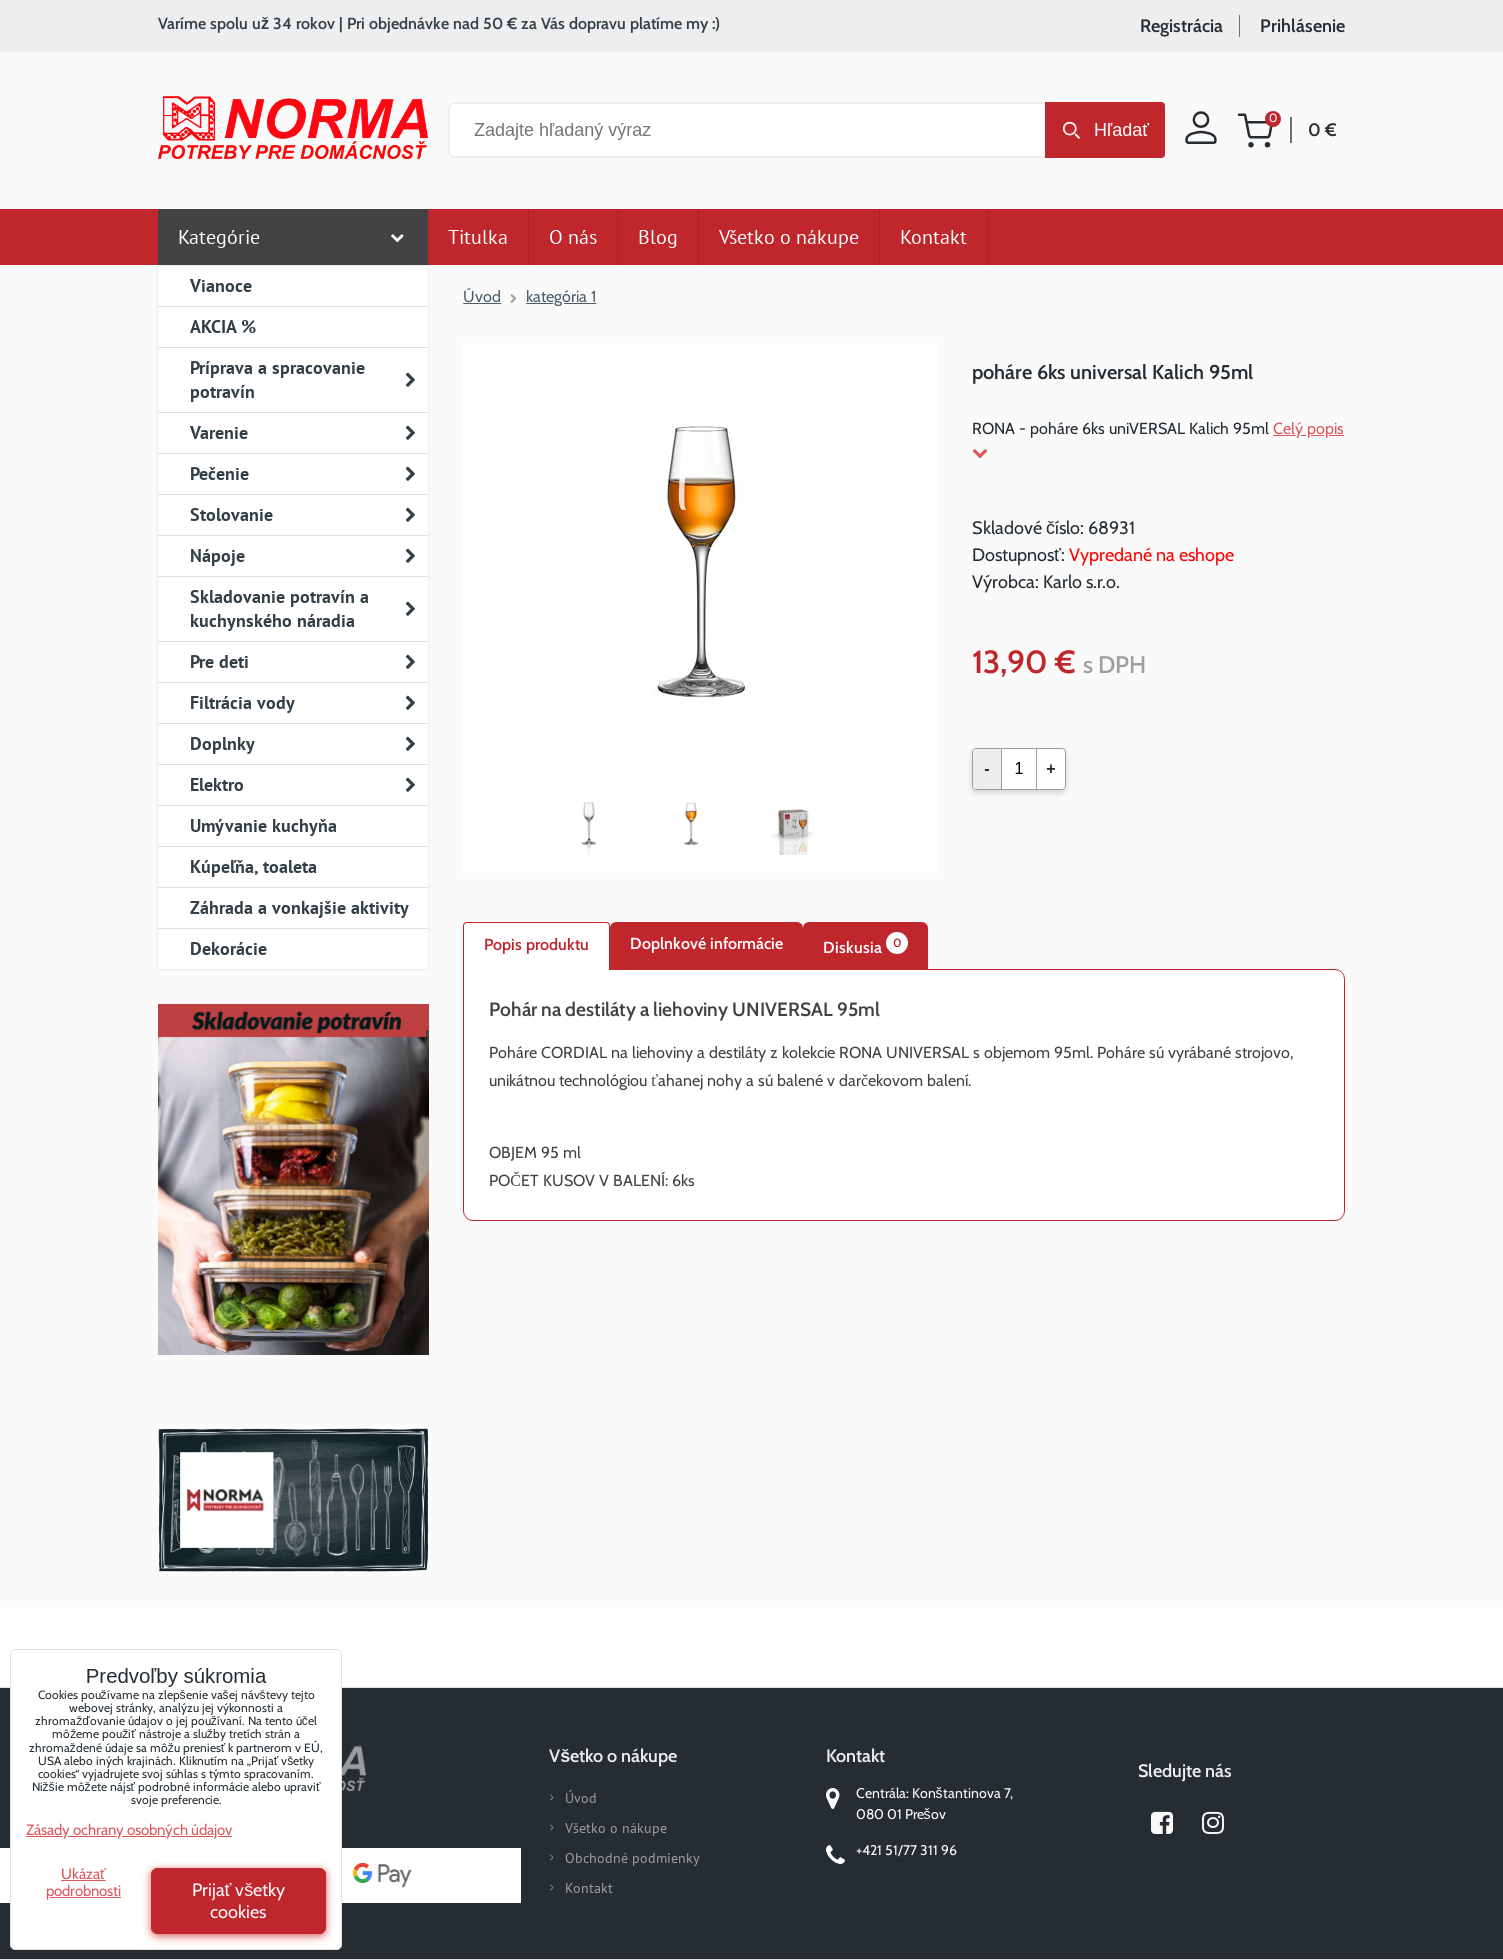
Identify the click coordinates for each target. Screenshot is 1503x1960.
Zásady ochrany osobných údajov (129, 1830)
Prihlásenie (1302, 26)
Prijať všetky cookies (239, 1901)
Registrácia (1181, 26)
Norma (293, 1500)
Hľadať (1121, 130)
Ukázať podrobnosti (83, 1882)
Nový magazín (293, 1208)
